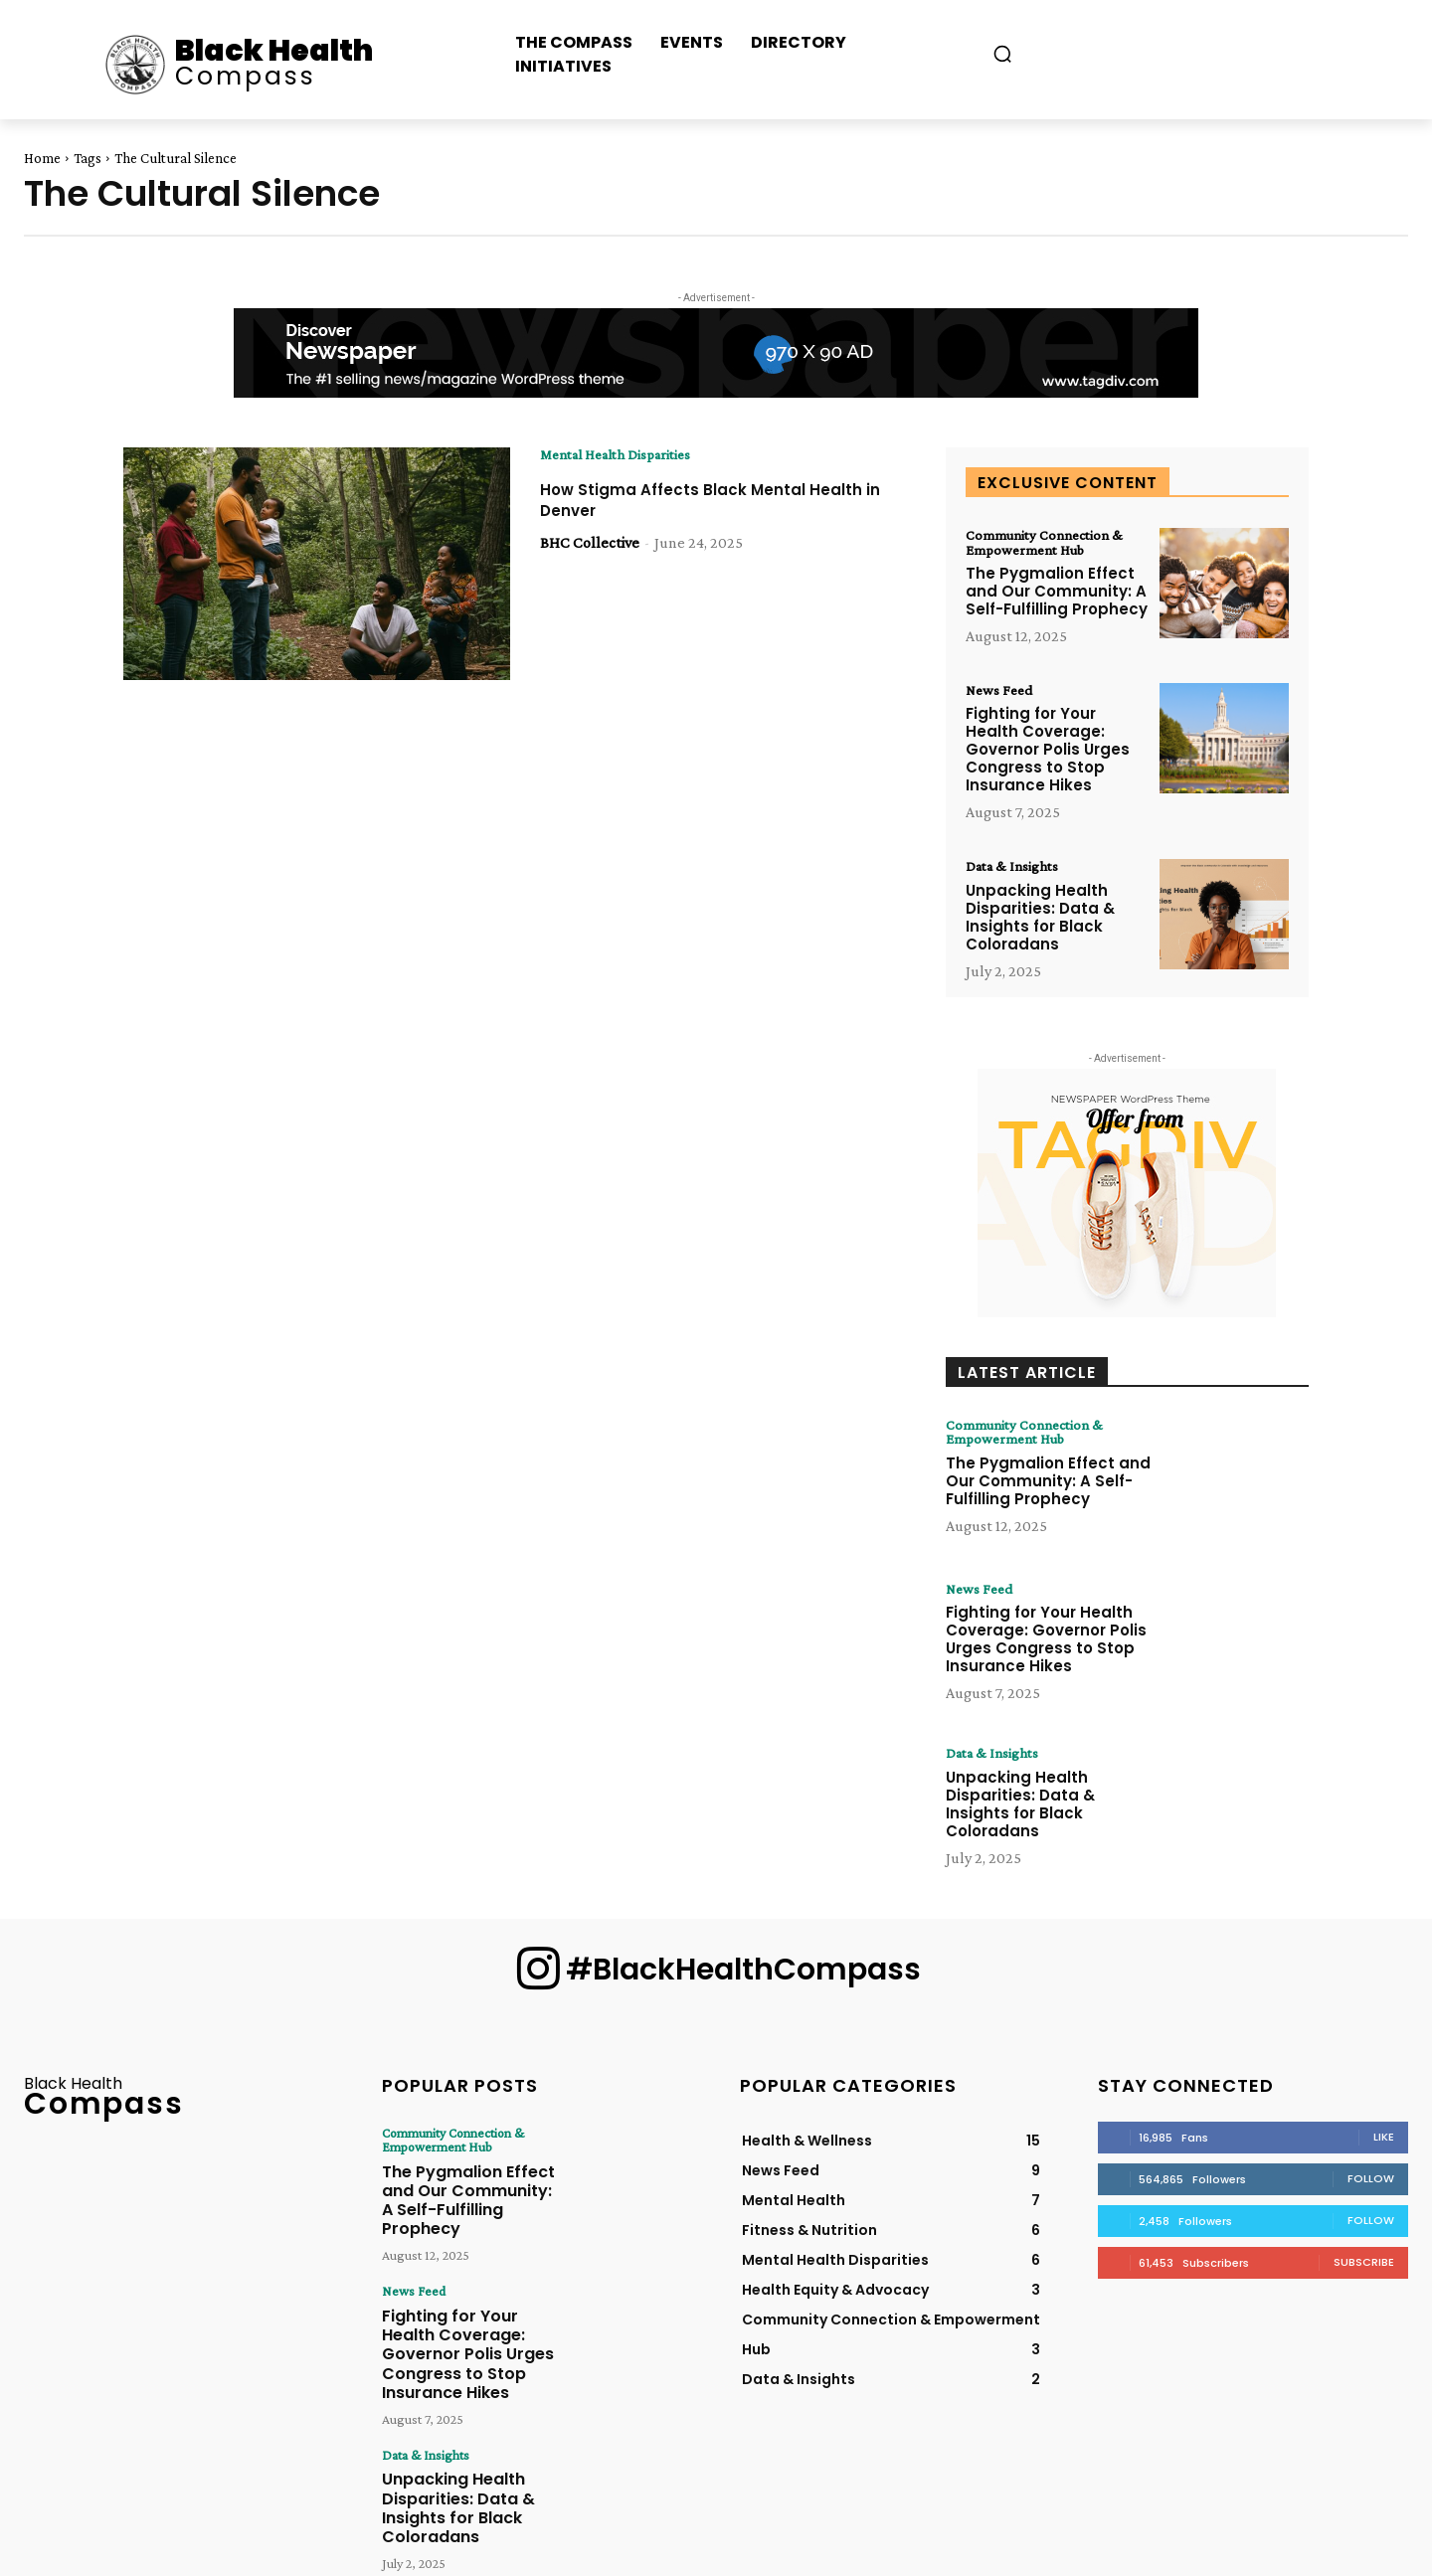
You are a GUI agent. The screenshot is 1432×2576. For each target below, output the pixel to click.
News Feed (1002, 694)
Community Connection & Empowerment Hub (1051, 544)
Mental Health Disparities (624, 455)
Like (1383, 2143)
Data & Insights (1016, 872)
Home (42, 158)
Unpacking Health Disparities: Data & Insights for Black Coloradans (1040, 923)
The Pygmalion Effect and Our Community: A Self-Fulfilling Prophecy (1057, 594)
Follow (1370, 2185)
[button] (1002, 54)
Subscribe (1364, 2269)
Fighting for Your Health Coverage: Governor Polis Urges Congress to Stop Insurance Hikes (1048, 754)
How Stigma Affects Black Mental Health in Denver (692, 500)
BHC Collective (589, 543)
